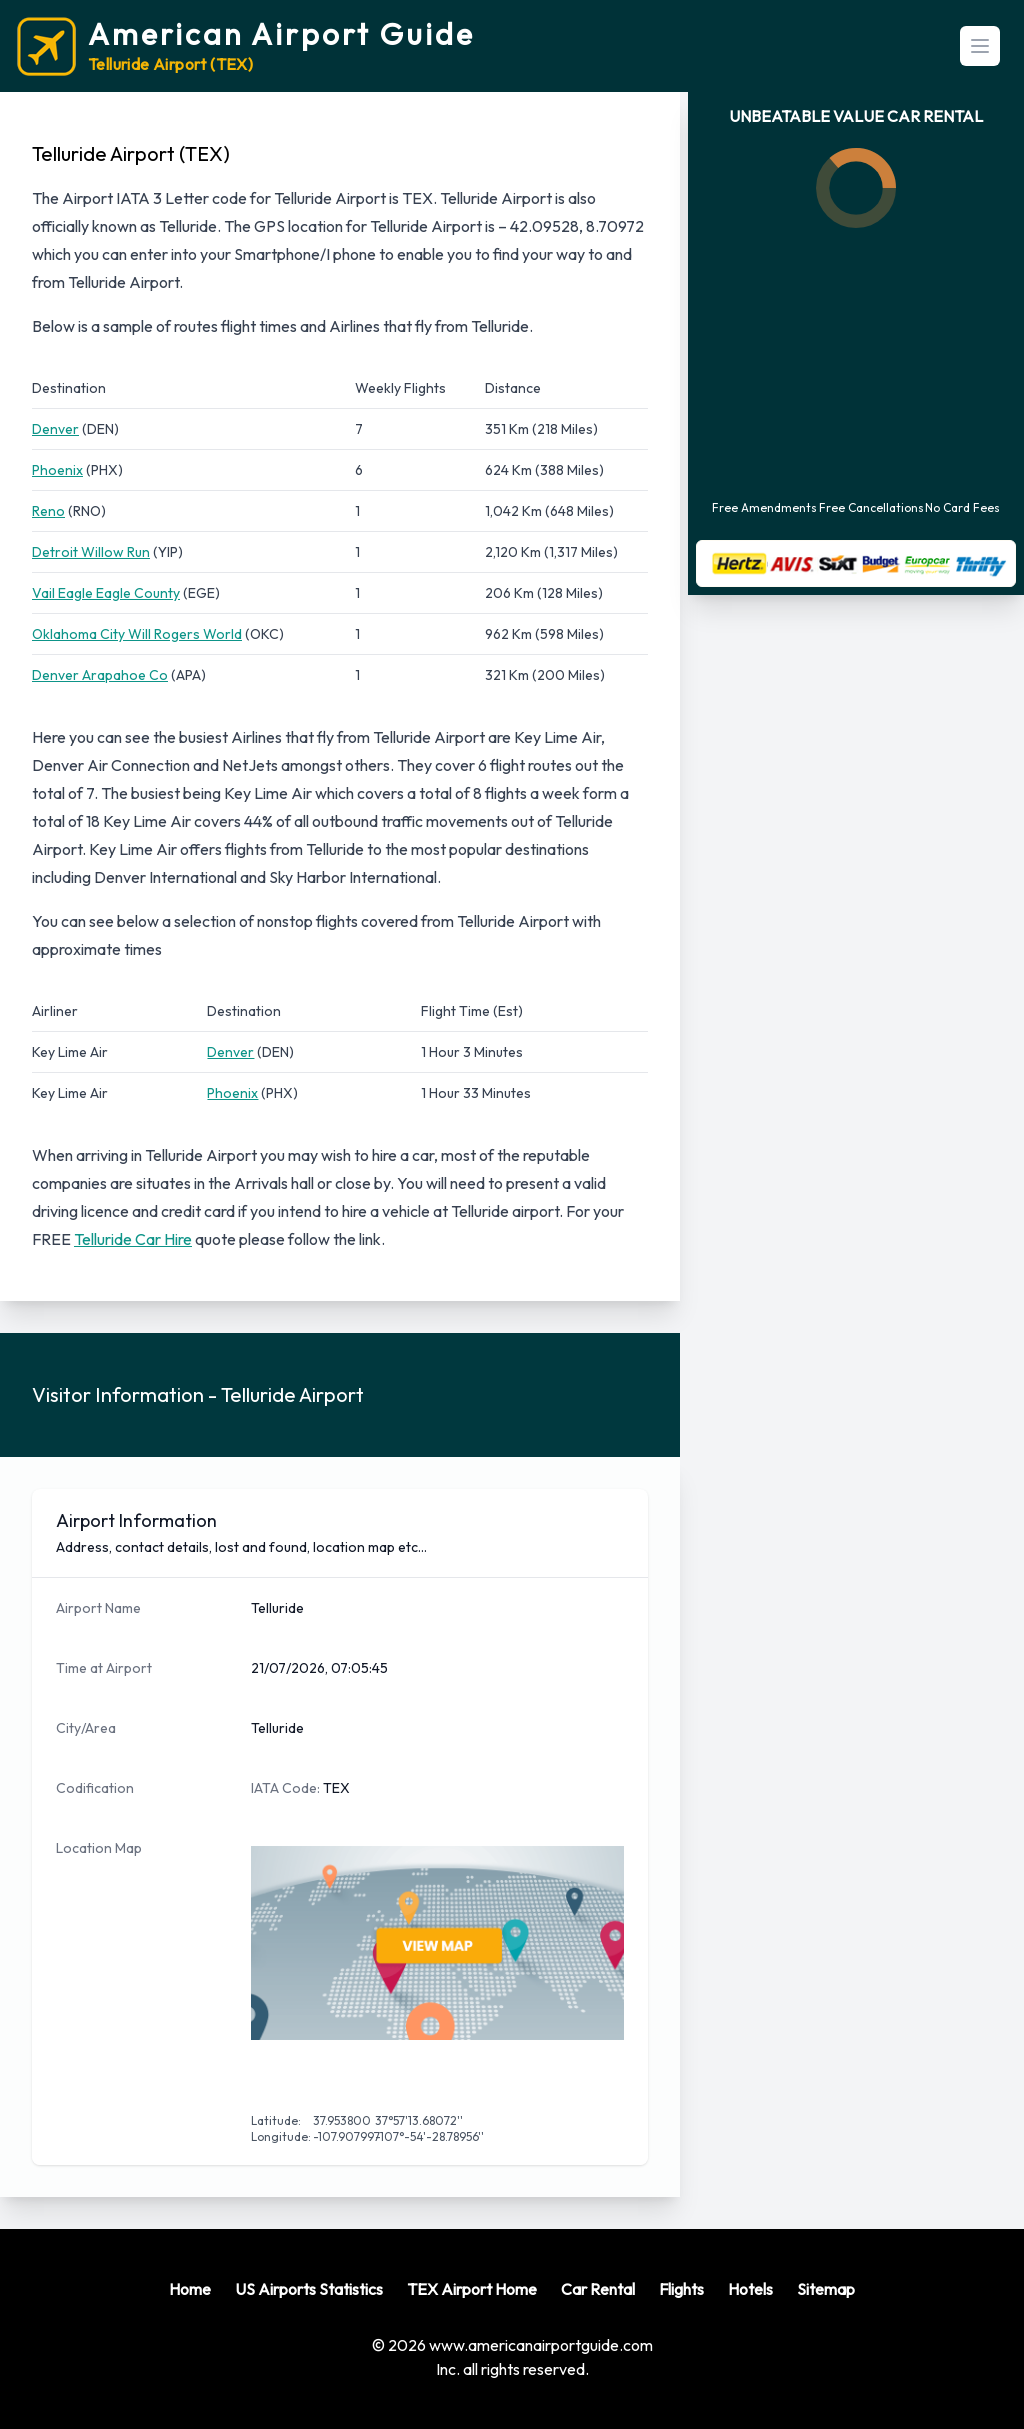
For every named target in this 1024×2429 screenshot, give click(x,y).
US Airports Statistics (309, 2289)
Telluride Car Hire (133, 1239)
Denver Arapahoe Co (100, 675)
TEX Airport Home (472, 2289)
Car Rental (598, 2289)
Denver (55, 429)
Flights (681, 2289)
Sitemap (826, 2289)
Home (190, 2289)
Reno (48, 511)
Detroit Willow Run (91, 552)
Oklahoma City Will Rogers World (137, 634)
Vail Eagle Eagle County (106, 593)
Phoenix (57, 470)
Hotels (750, 2289)
